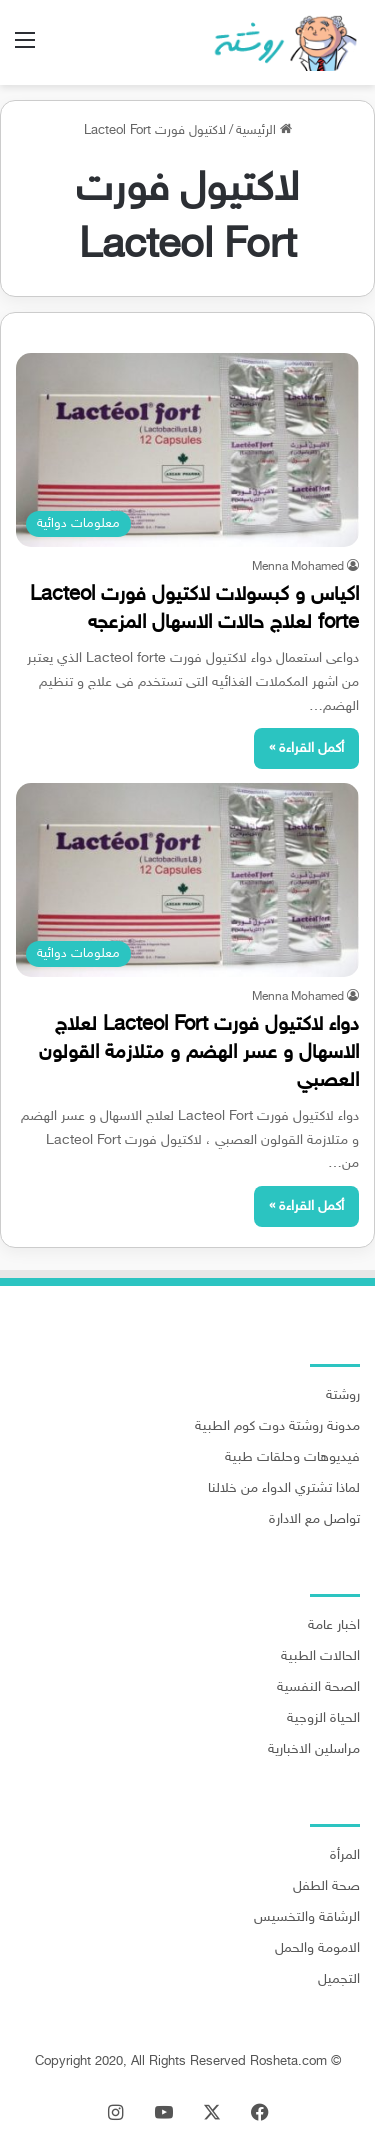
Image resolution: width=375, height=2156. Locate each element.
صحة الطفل (326, 1887)
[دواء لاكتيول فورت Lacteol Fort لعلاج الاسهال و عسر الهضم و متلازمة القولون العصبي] (187, 879)
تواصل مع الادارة (314, 1520)
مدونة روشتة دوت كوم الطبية (277, 1427)
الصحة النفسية (318, 1688)
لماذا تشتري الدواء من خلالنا (284, 1489)
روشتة (343, 1396)
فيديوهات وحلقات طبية (292, 1458)
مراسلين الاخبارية (314, 1750)
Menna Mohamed (298, 567)
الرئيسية (264, 131)
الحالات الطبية (320, 1657)
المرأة (345, 1856)
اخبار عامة (334, 1626)
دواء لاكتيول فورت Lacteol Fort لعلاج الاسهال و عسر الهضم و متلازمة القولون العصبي (199, 1053)
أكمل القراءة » (306, 748)
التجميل (339, 1980)
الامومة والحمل (317, 1949)
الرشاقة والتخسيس (307, 1918)
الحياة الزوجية (323, 1719)
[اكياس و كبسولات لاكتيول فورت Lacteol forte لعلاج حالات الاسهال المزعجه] (187, 449)
